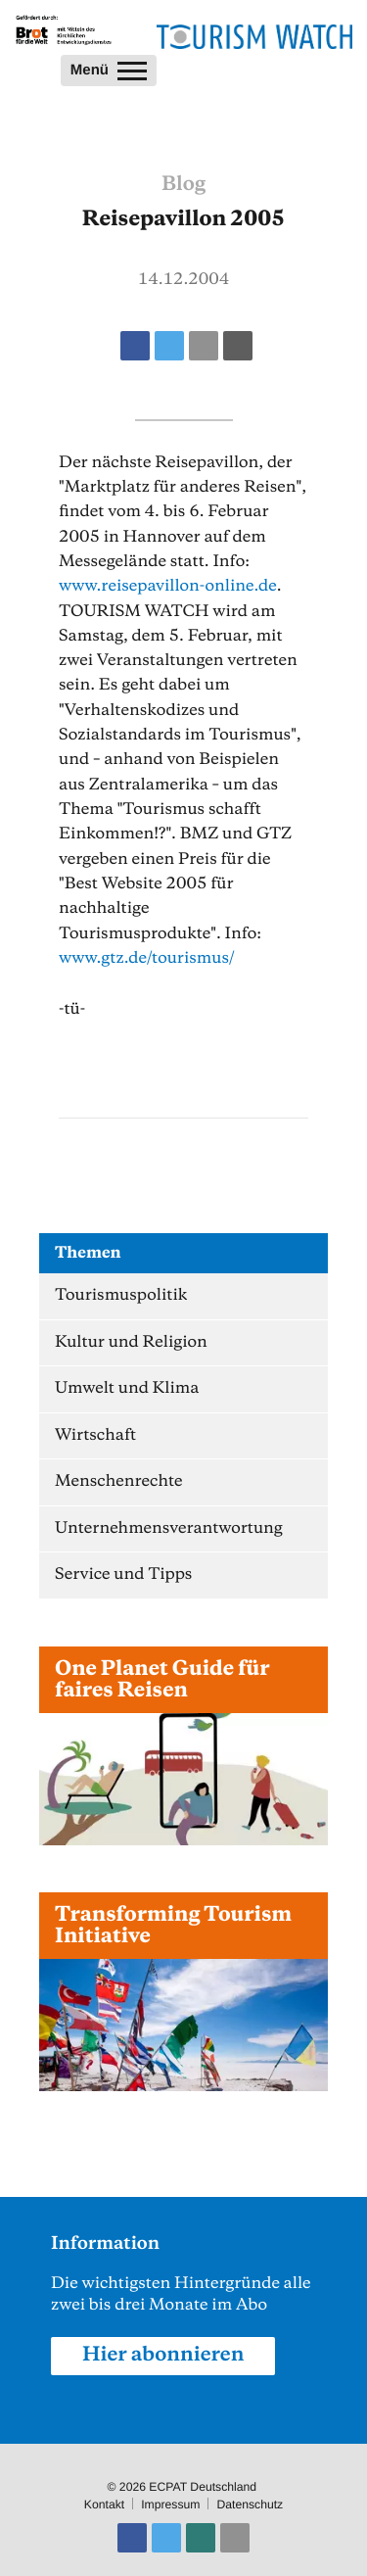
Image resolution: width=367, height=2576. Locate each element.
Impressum (170, 2504)
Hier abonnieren (163, 2355)
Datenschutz (249, 2504)
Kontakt (104, 2504)
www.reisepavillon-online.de (168, 586)
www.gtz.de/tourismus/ (147, 958)
